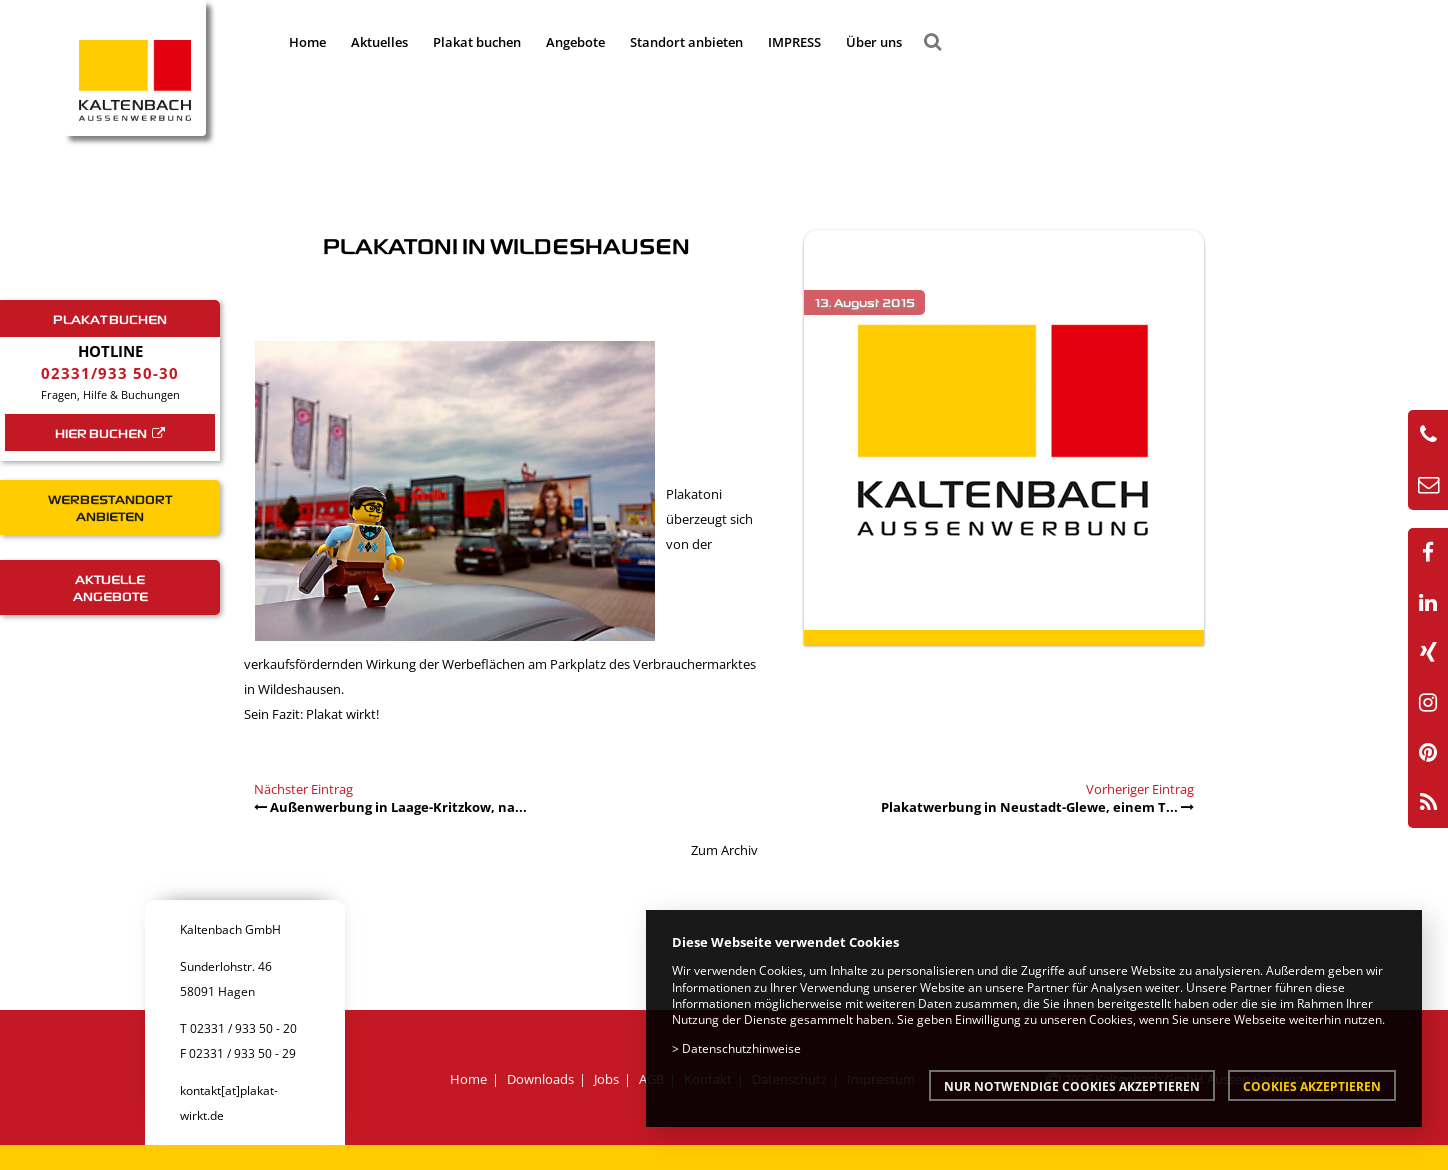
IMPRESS (794, 42)
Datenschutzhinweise (741, 1048)
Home (307, 42)
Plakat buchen (477, 42)
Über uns (874, 42)
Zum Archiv (724, 850)
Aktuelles (379, 42)
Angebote (575, 42)
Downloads (540, 1079)
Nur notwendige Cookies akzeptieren (1072, 1086)
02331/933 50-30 (110, 373)
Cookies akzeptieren (1312, 1086)
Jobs (606, 1079)
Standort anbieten (686, 42)
